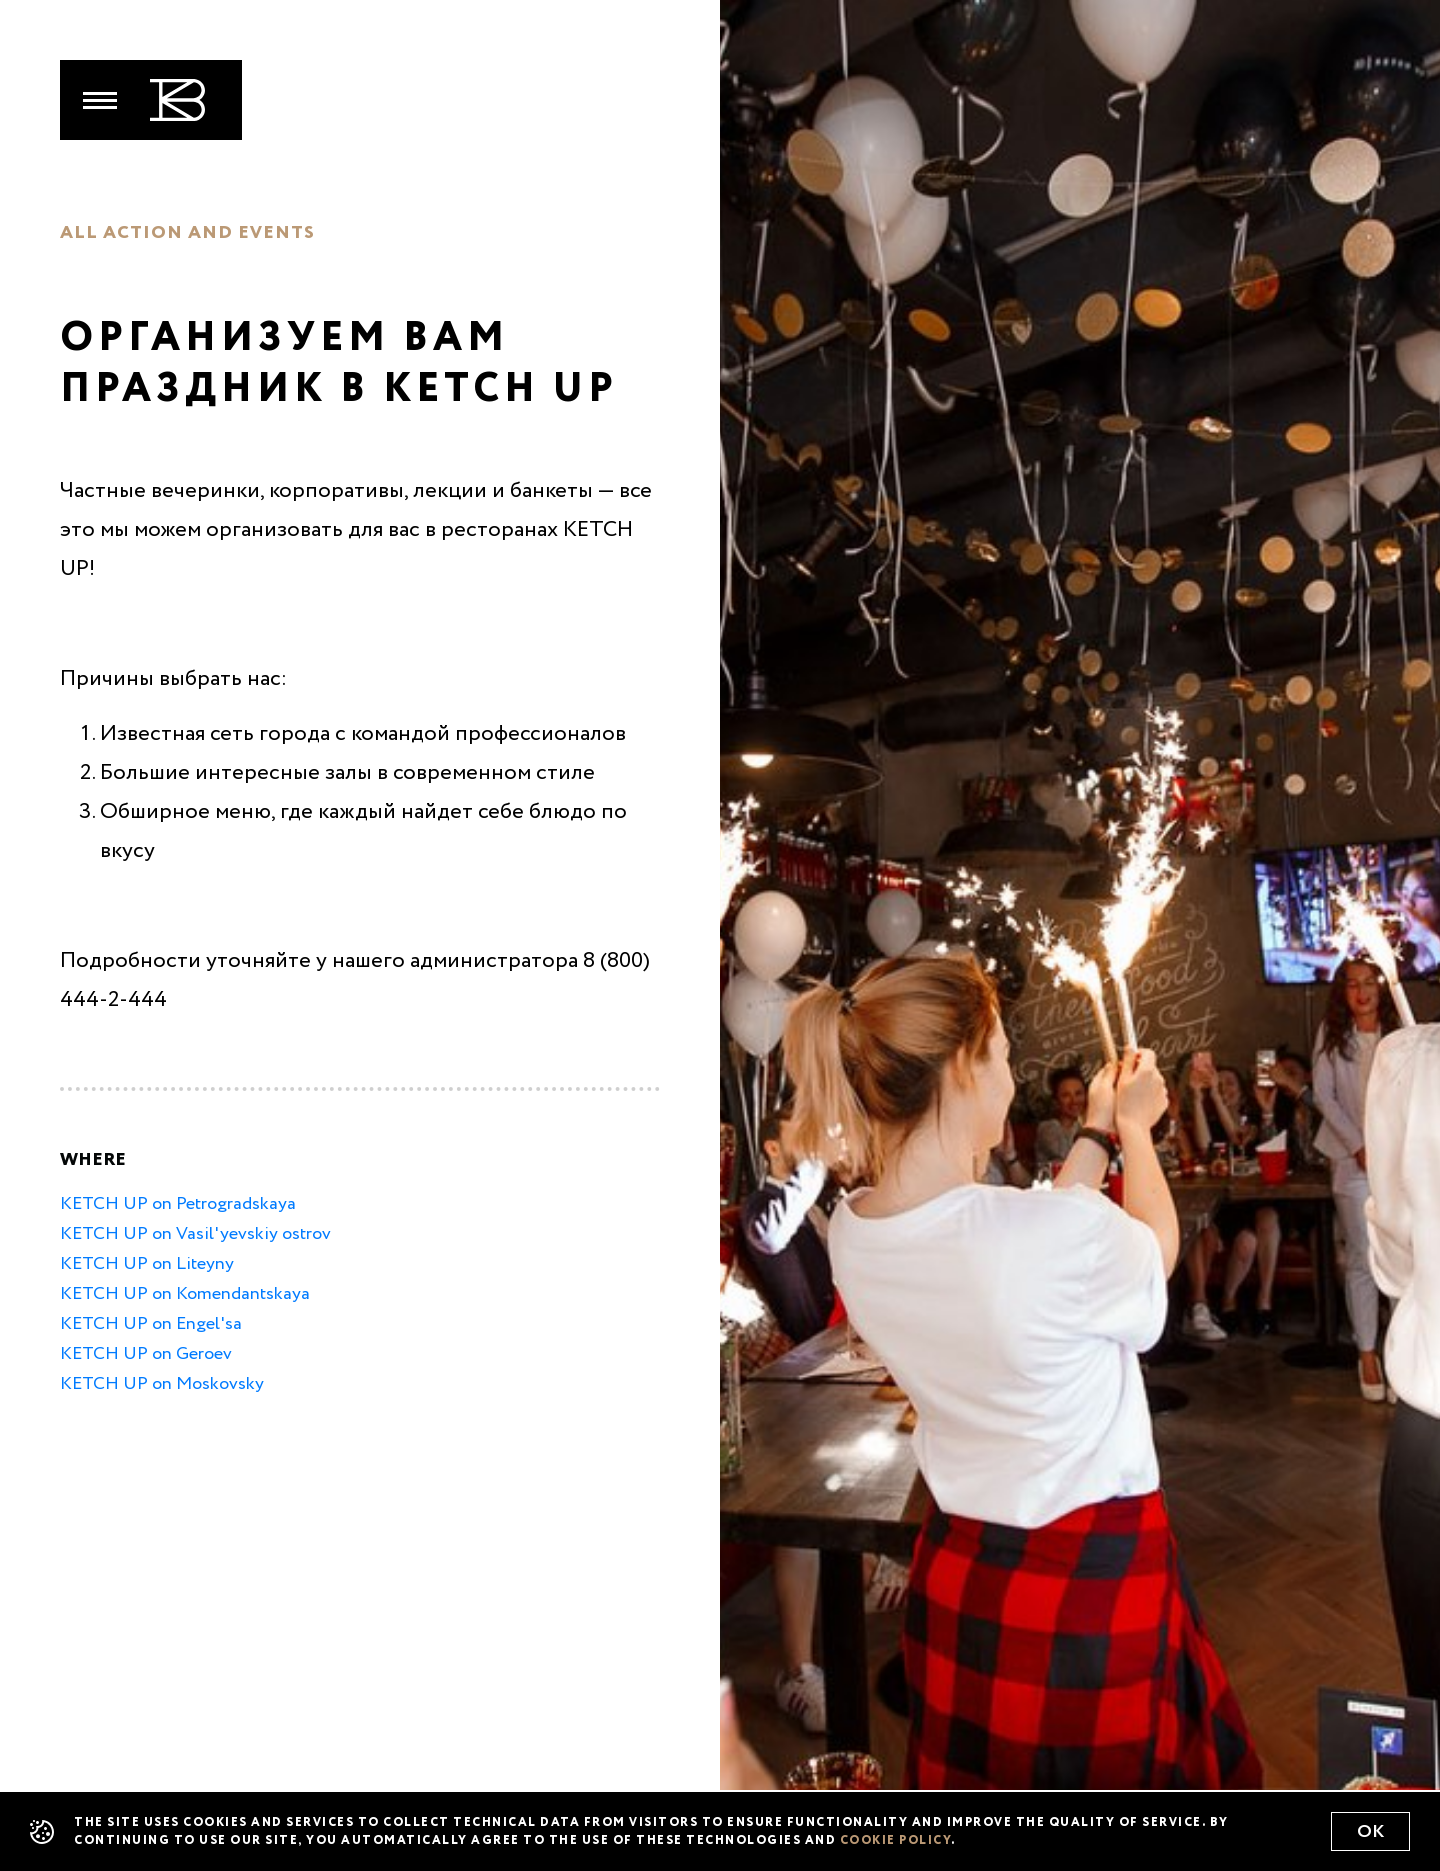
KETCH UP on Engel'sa (151, 1324)
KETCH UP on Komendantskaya (185, 1294)
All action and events (187, 233)
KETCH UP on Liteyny (147, 1264)
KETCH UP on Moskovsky (162, 1384)
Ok (1370, 1832)
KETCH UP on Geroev (146, 1354)
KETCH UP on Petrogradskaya (178, 1204)
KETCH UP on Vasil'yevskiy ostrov (195, 1234)
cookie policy (896, 1841)
